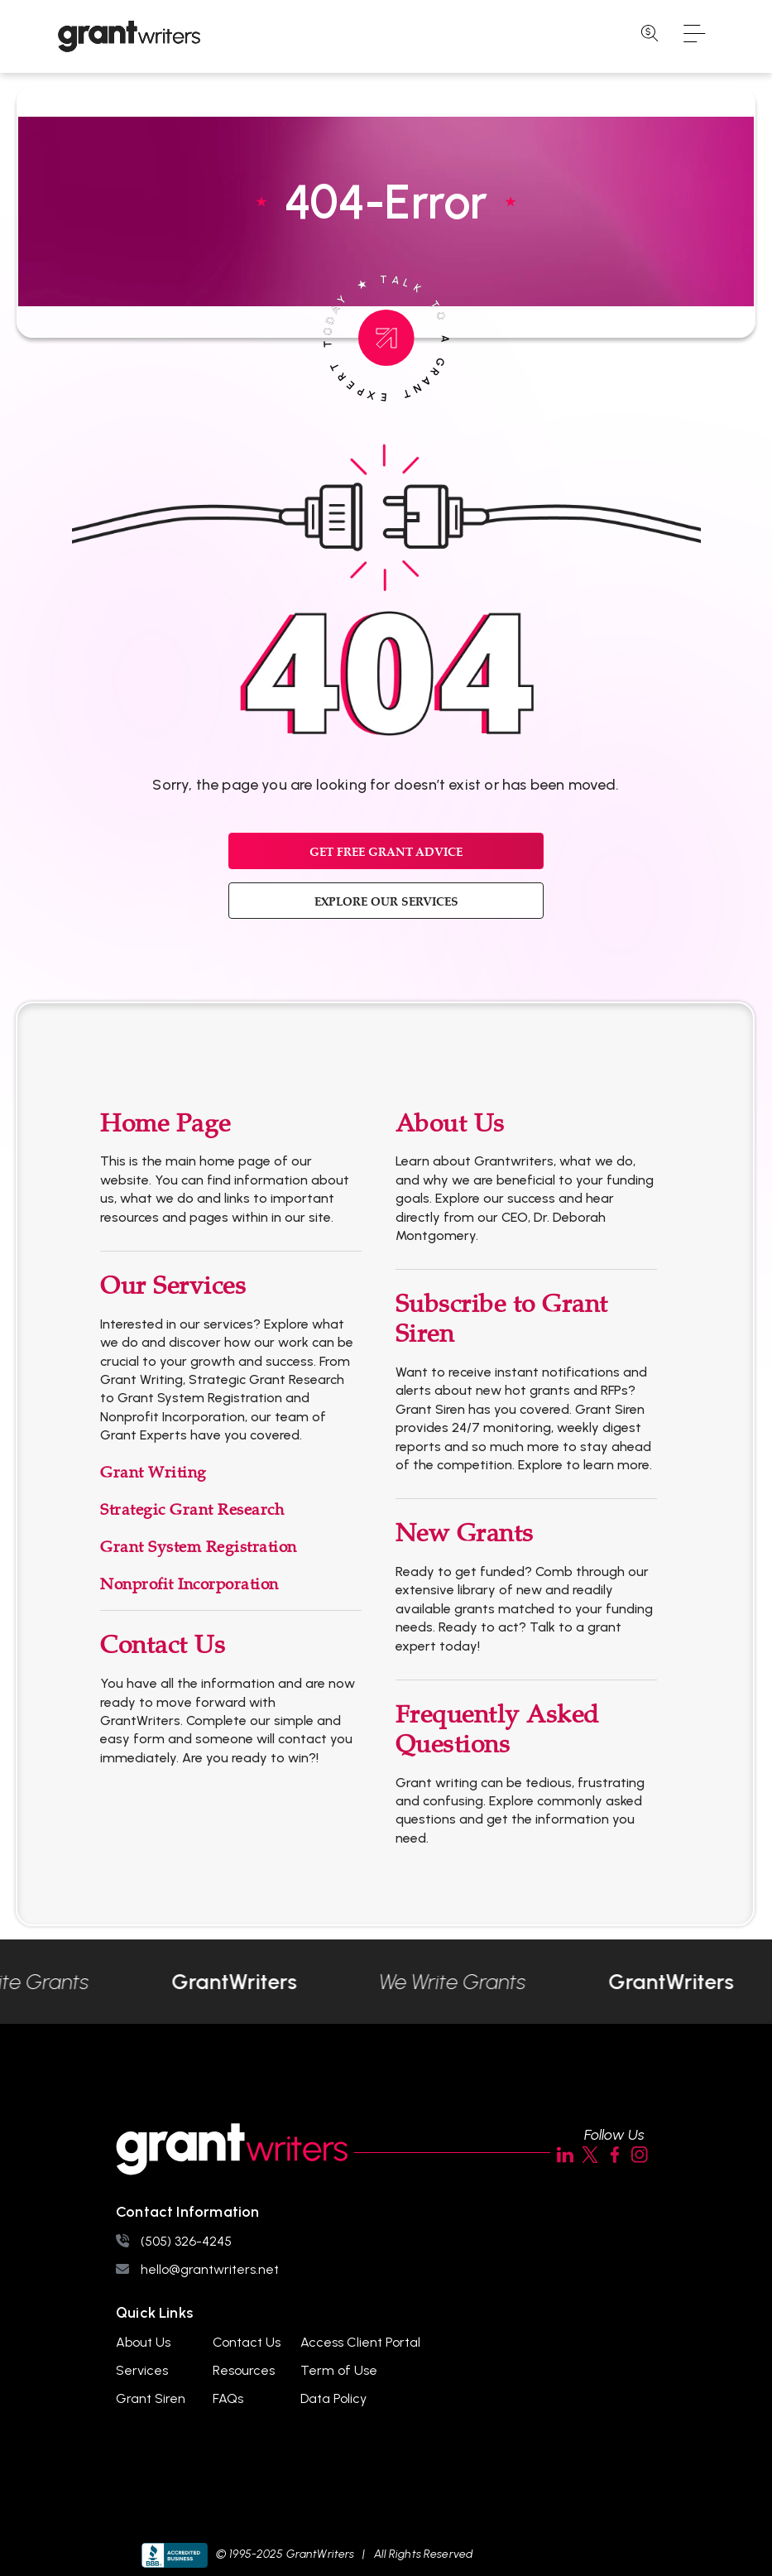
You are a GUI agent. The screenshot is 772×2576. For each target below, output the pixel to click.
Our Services (173, 1286)
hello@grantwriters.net (210, 2269)
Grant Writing (153, 1473)
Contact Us (162, 1645)
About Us (450, 1123)
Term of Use (338, 2370)
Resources (244, 2370)
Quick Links (154, 2313)
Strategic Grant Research (192, 1510)
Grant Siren (150, 2398)
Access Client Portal (360, 2342)
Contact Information (187, 2212)
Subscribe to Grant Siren (502, 1319)
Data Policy (333, 2398)
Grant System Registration (198, 1547)
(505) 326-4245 (186, 2241)
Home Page (165, 1123)
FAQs (228, 2398)
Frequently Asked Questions (497, 1729)
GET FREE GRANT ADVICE (386, 851)
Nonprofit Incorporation (189, 1584)
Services (142, 2370)
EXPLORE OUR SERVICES (386, 901)
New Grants (465, 1533)
